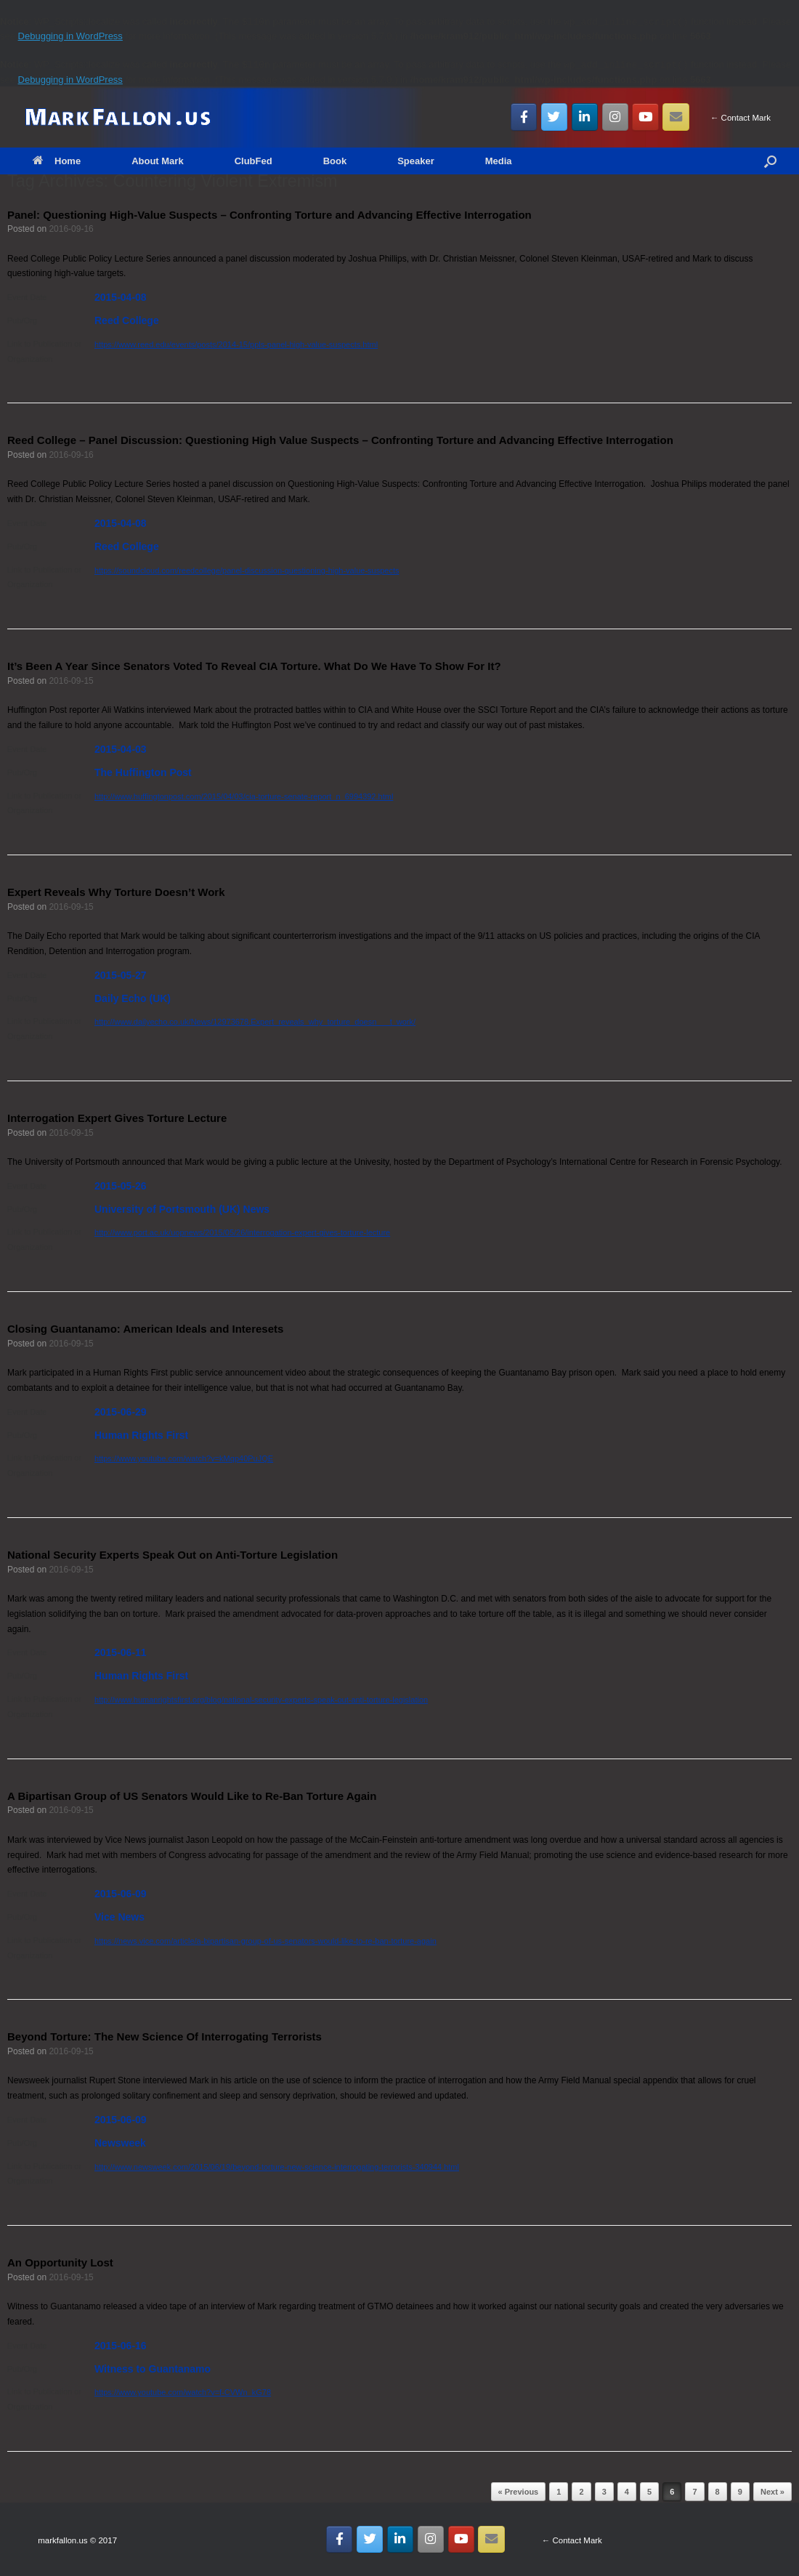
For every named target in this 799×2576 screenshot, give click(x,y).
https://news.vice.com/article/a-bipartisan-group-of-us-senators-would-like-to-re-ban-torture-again (265, 1941)
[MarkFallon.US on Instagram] (615, 117)
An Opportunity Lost (60, 2262)
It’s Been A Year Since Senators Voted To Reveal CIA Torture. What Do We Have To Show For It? (254, 666)
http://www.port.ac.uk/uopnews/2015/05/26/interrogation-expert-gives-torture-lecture (242, 1232)
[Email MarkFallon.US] (675, 117)
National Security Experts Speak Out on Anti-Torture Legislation (172, 1555)
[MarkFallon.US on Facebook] (524, 117)
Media (498, 161)
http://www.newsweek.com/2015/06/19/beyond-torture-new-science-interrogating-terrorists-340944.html (276, 2167)
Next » (772, 2491)
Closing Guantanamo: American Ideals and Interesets (145, 1329)
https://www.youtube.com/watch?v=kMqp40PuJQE (183, 1458)
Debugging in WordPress (70, 36)
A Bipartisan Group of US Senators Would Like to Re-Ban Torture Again (191, 1796)
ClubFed (253, 161)
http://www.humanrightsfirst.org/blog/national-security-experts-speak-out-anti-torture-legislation (261, 1699)
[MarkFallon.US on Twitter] (554, 117)
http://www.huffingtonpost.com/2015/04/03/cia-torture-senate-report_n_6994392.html (243, 796)
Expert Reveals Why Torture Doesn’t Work (116, 892)
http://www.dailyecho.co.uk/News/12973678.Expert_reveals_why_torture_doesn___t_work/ (254, 1021)
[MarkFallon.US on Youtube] (645, 117)
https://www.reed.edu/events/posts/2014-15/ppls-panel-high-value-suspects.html (236, 344)
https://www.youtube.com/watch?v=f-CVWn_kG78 (182, 2392)
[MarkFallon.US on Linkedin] (585, 117)
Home (57, 161)
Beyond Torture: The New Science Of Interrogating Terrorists (164, 2036)
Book (335, 161)
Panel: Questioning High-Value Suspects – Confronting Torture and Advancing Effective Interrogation (269, 215)
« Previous (518, 2491)
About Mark (157, 161)
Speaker (415, 161)
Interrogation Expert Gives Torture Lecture (117, 1118)
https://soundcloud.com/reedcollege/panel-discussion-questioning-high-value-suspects (246, 570)
